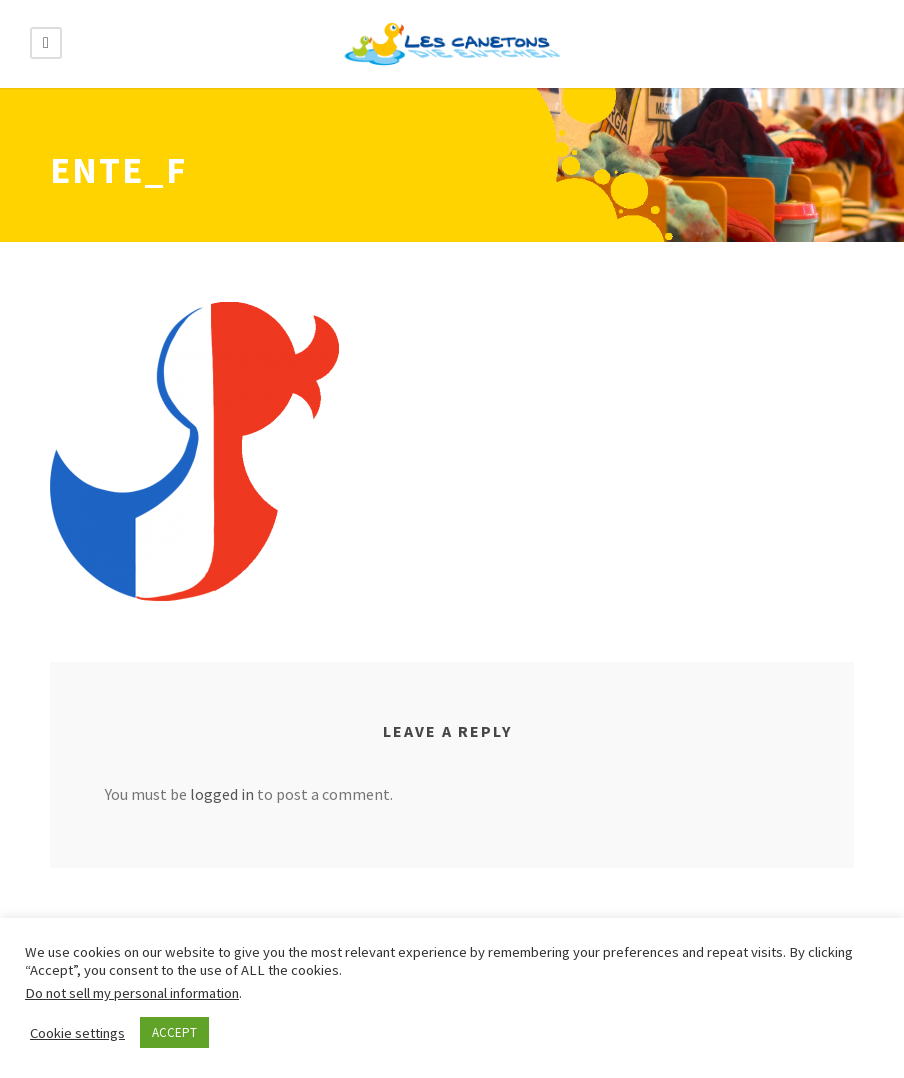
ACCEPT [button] (174, 1032)
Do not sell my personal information (132, 993)
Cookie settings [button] (77, 1033)
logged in (222, 794)
